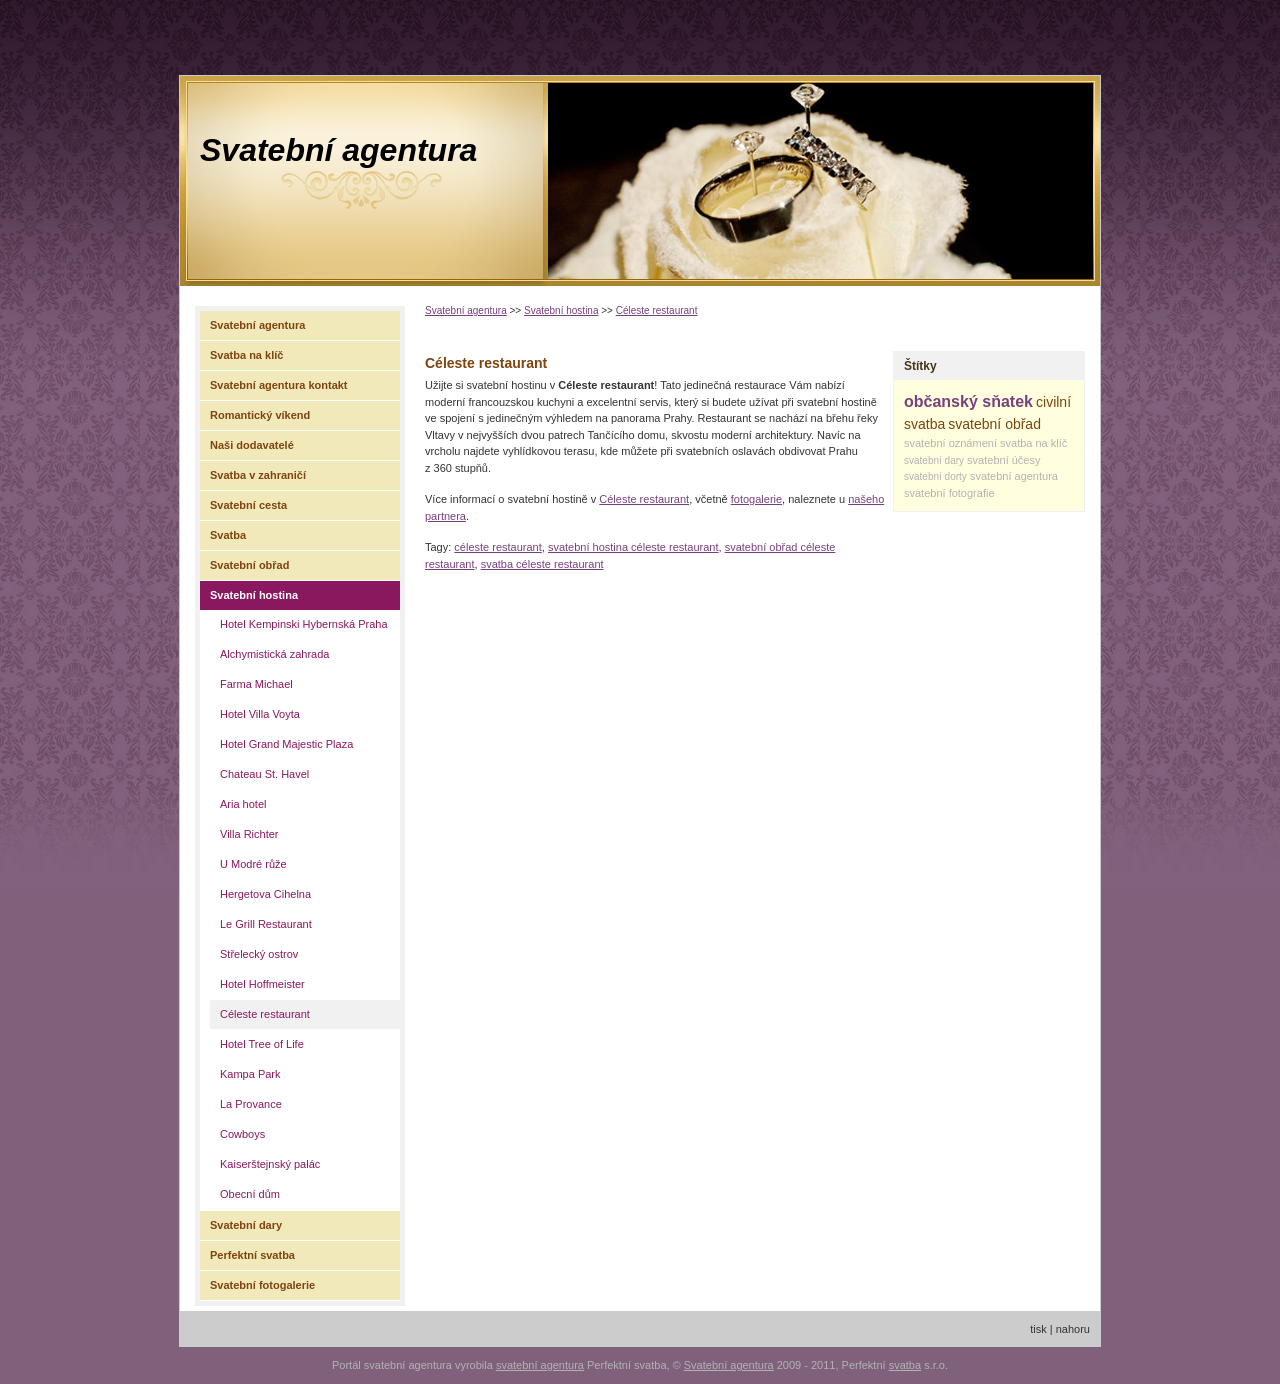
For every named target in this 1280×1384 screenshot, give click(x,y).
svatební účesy (1003, 460)
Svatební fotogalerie (262, 1285)
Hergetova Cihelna (265, 894)
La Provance (251, 1104)
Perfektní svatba (252, 1255)
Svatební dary (246, 1225)
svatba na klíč (1033, 443)
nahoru (1073, 1329)
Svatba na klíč (246, 355)
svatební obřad (994, 424)
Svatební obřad (249, 565)
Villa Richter (249, 834)
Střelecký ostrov (259, 954)
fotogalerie (756, 499)
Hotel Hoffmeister (262, 984)
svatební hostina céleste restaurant (633, 547)
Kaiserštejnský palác (270, 1164)
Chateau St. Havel (264, 774)
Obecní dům (250, 1194)
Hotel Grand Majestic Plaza (286, 744)
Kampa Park (250, 1074)
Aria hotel (243, 804)
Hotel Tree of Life (262, 1044)
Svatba (228, 535)
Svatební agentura (338, 150)
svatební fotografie (949, 493)
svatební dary (934, 460)
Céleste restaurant (657, 310)
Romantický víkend (260, 415)
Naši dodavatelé (252, 445)
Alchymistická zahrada (274, 654)
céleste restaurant (497, 547)
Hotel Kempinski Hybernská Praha (304, 624)
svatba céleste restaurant (542, 564)
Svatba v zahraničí (258, 475)
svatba (905, 1365)
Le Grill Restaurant (266, 924)
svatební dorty (935, 476)
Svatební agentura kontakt (279, 385)
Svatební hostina (561, 310)
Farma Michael (256, 684)
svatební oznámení (950, 443)
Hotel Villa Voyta (260, 714)
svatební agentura (1014, 476)
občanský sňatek (968, 401)
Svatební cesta (248, 505)
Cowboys (242, 1134)
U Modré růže (253, 864)
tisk (1038, 1329)
